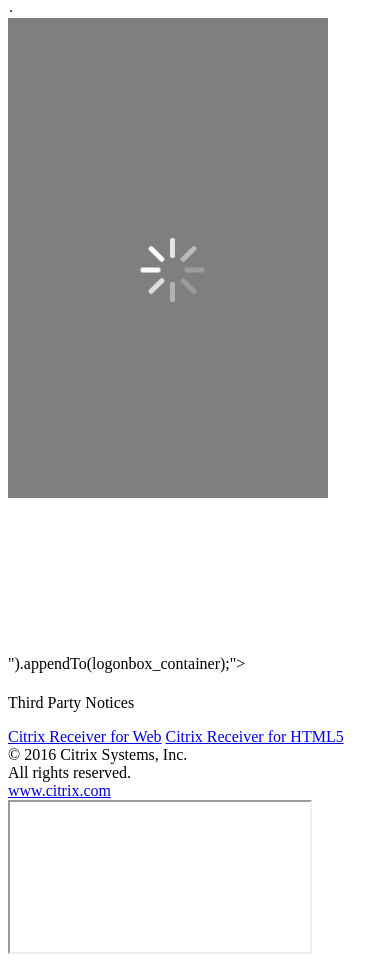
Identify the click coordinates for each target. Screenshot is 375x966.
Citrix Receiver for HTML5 (254, 736)
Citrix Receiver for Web (84, 736)
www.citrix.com (59, 790)
